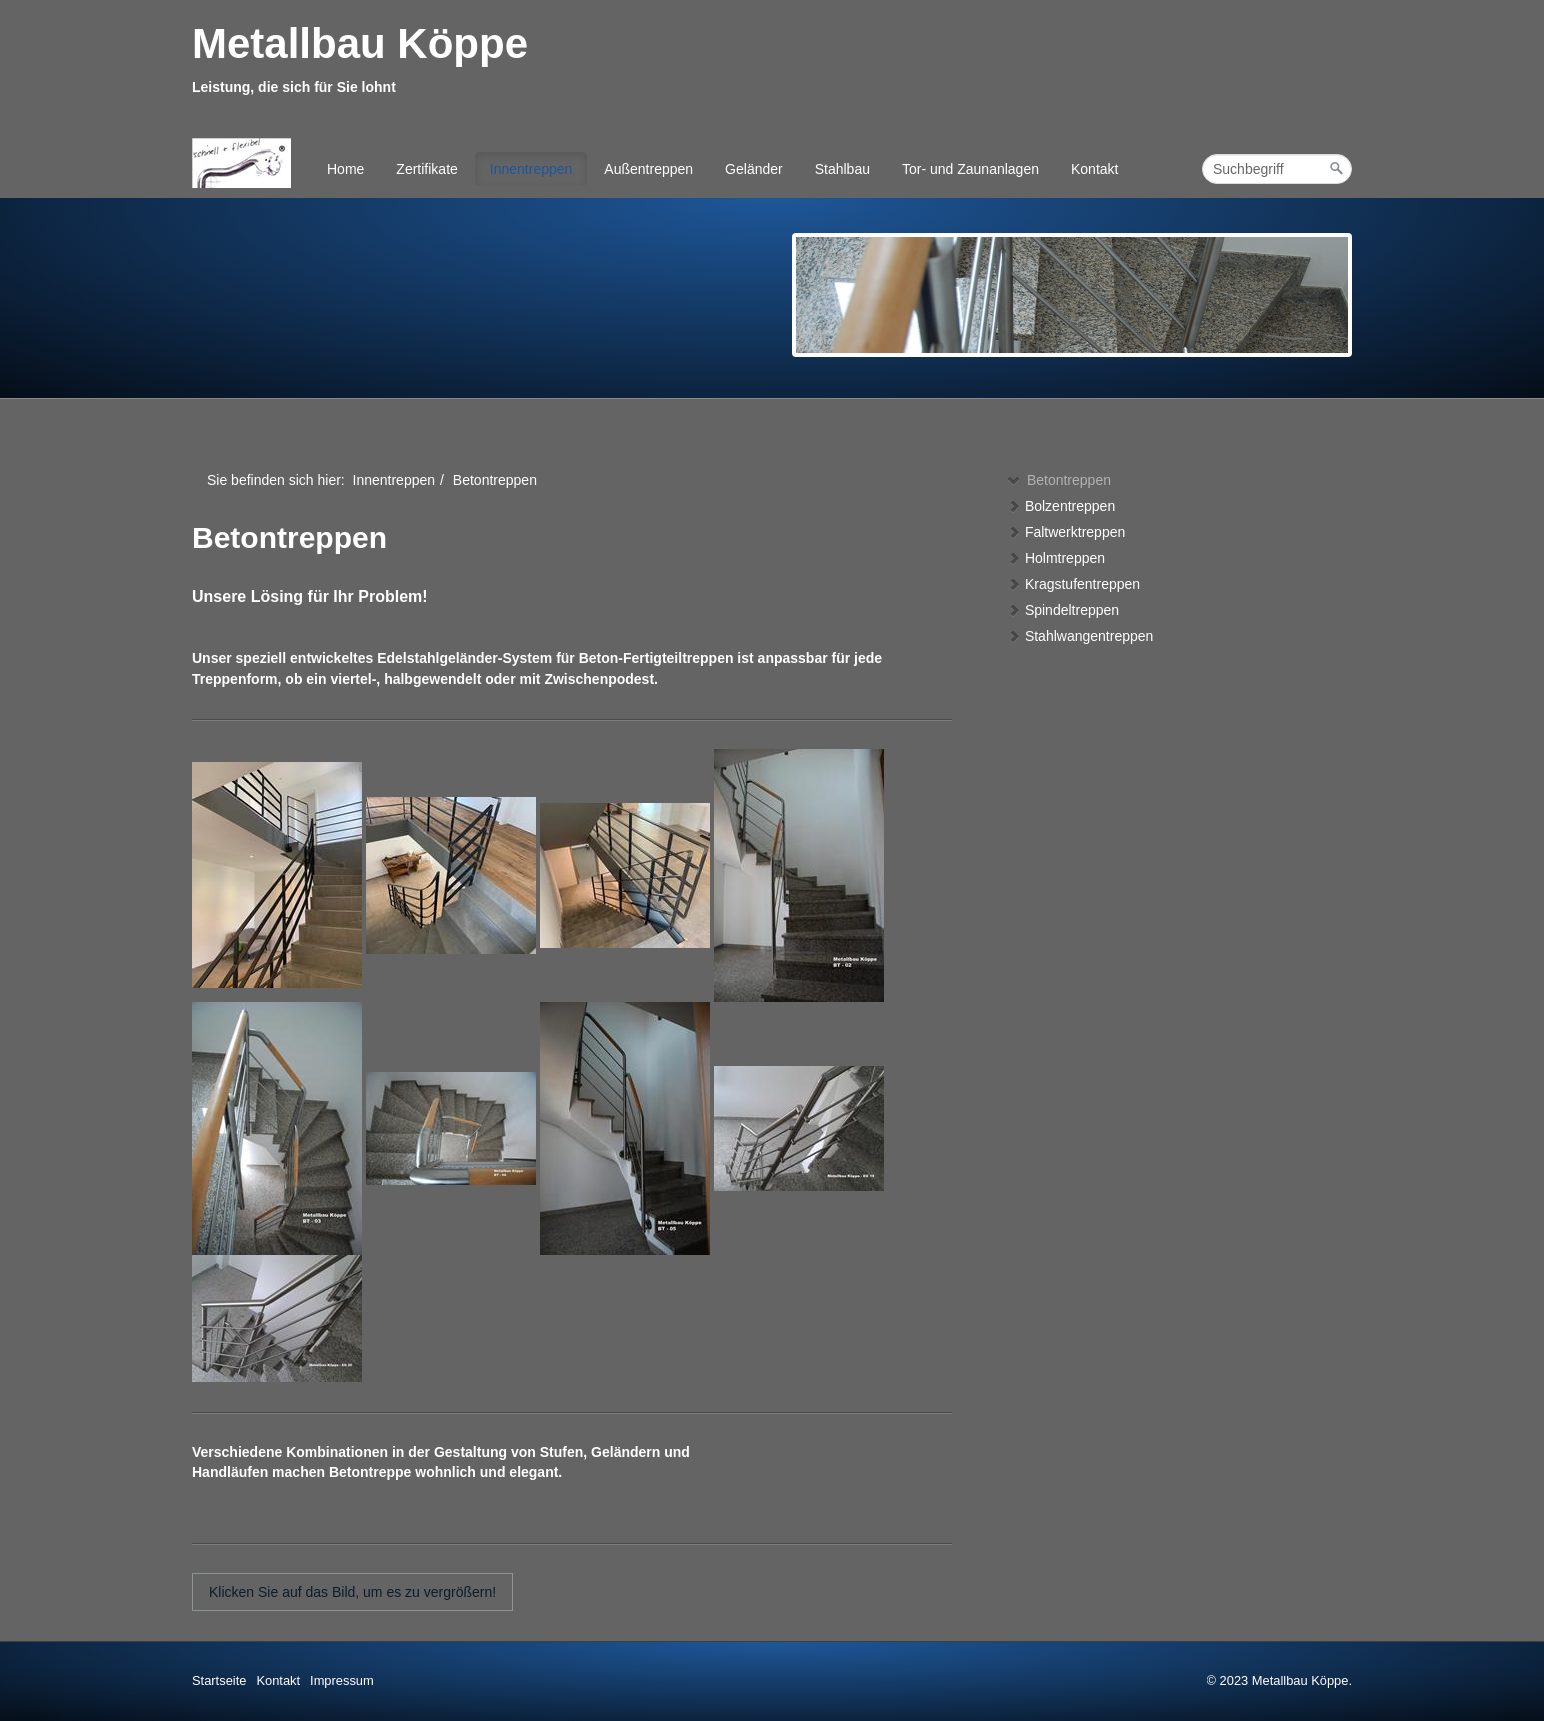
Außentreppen (648, 169)
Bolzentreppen (1061, 506)
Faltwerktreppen (1066, 532)
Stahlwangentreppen (1080, 636)
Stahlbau (842, 169)
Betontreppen (1059, 480)
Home (345, 169)
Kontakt (1094, 169)
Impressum (342, 1680)
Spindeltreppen (1063, 610)
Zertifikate (426, 169)
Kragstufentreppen (1073, 584)
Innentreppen (531, 169)
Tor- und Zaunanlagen (970, 169)
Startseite (219, 1680)
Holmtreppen (1056, 558)
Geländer (754, 169)
